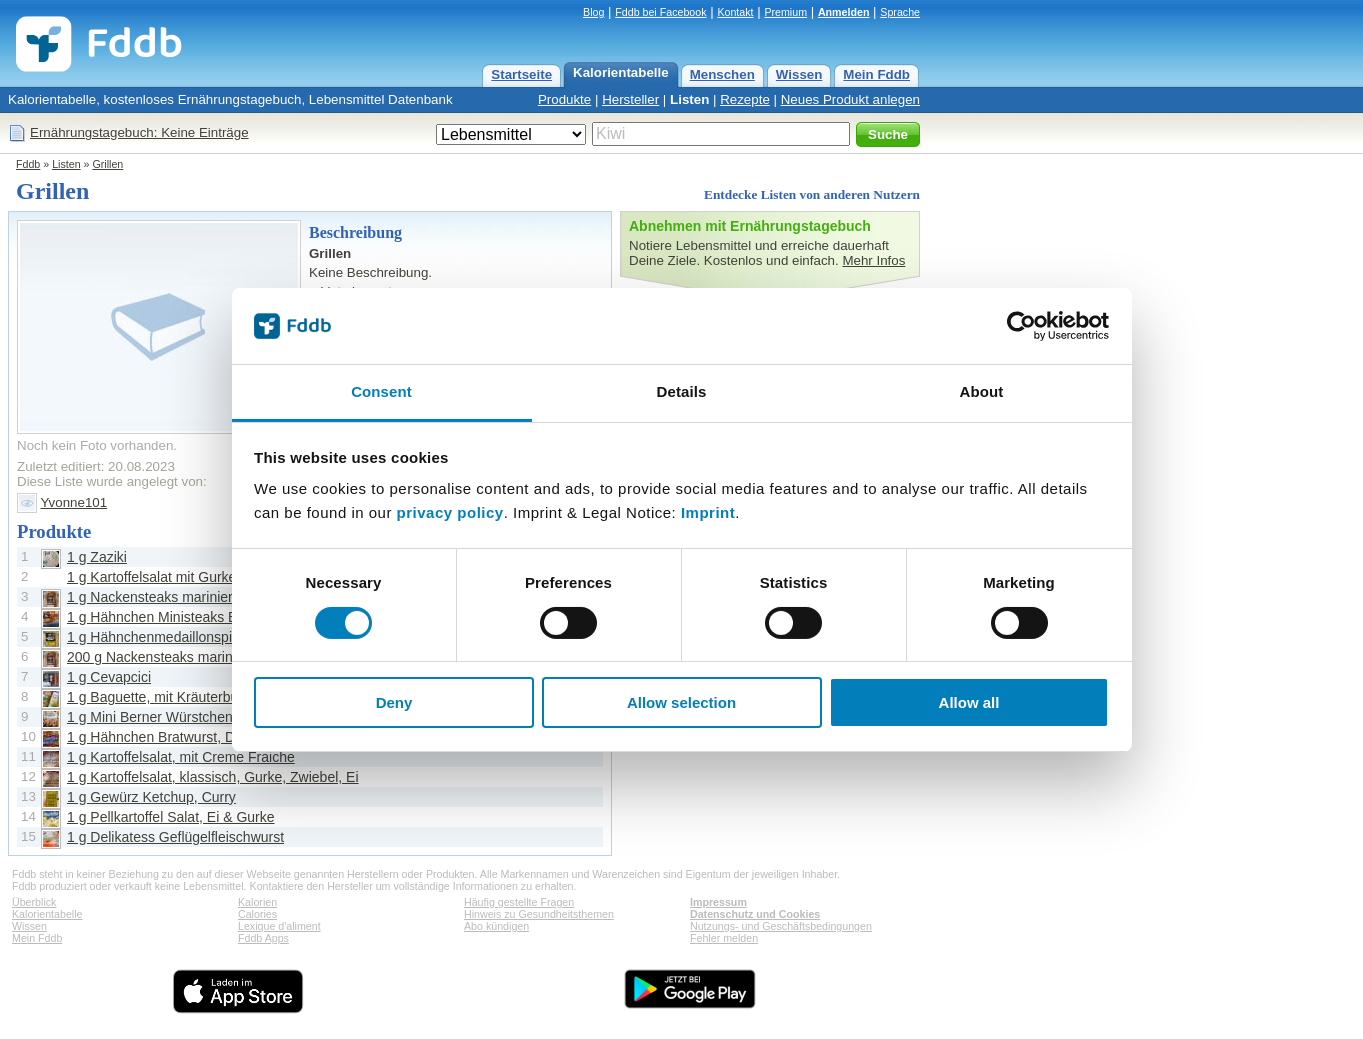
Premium (785, 12)
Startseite (521, 74)
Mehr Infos (873, 260)
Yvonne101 (73, 502)
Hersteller (630, 99)
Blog (593, 12)
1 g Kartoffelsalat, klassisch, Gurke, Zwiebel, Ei (213, 777)
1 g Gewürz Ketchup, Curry (151, 797)
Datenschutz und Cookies (755, 914)
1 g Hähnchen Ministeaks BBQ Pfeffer (185, 617)
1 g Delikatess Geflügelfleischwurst (175, 837)
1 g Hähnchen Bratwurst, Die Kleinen (182, 737)
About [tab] (982, 391)
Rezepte (745, 99)
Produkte (564, 99)
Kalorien (257, 902)
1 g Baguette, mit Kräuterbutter (162, 697)
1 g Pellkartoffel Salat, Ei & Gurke (171, 817)
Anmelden (844, 12)
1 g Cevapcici (109, 677)
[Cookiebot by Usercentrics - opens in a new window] (1021, 326)
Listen (689, 99)
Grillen (107, 164)
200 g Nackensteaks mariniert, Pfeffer (184, 657)
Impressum (718, 902)
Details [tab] (682, 391)
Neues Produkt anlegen (850, 99)
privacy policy (450, 512)
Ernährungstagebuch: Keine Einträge (139, 132)
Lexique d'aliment (279, 926)
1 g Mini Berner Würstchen (150, 717)
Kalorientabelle (621, 72)
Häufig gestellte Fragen (519, 902)
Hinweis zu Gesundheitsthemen (539, 914)
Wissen (799, 74)
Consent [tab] (381, 391)
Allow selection (681, 702)
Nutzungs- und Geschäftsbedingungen (781, 926)
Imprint (708, 512)
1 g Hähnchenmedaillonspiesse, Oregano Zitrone (219, 637)
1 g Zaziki (97, 557)
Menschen (722, 74)
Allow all (969, 702)
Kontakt (735, 12)
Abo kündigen (496, 926)
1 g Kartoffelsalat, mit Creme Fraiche (181, 757)
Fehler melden (724, 938)
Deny (394, 702)
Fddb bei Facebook (660, 12)
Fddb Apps (263, 938)
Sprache (900, 12)
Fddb (28, 164)
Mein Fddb (876, 74)
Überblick (34, 902)
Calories (257, 914)
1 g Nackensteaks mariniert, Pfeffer (176, 597)
